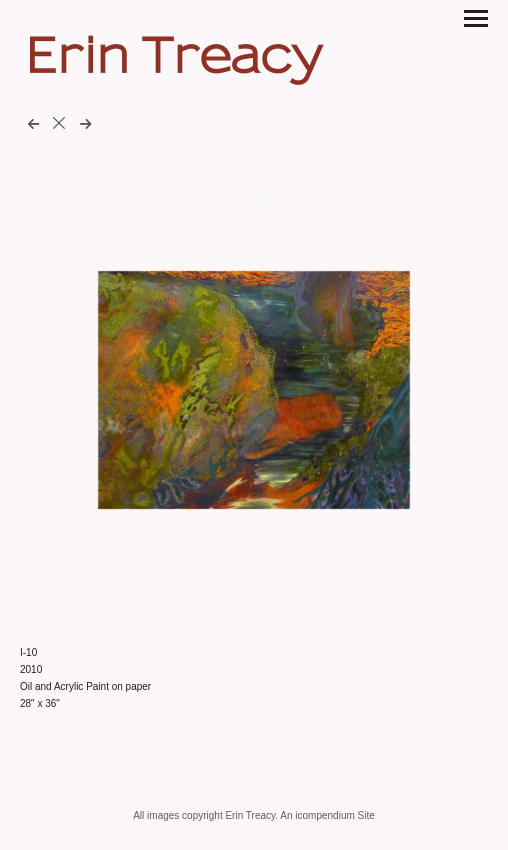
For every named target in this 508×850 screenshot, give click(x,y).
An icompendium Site (327, 815)
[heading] (173, 66)
